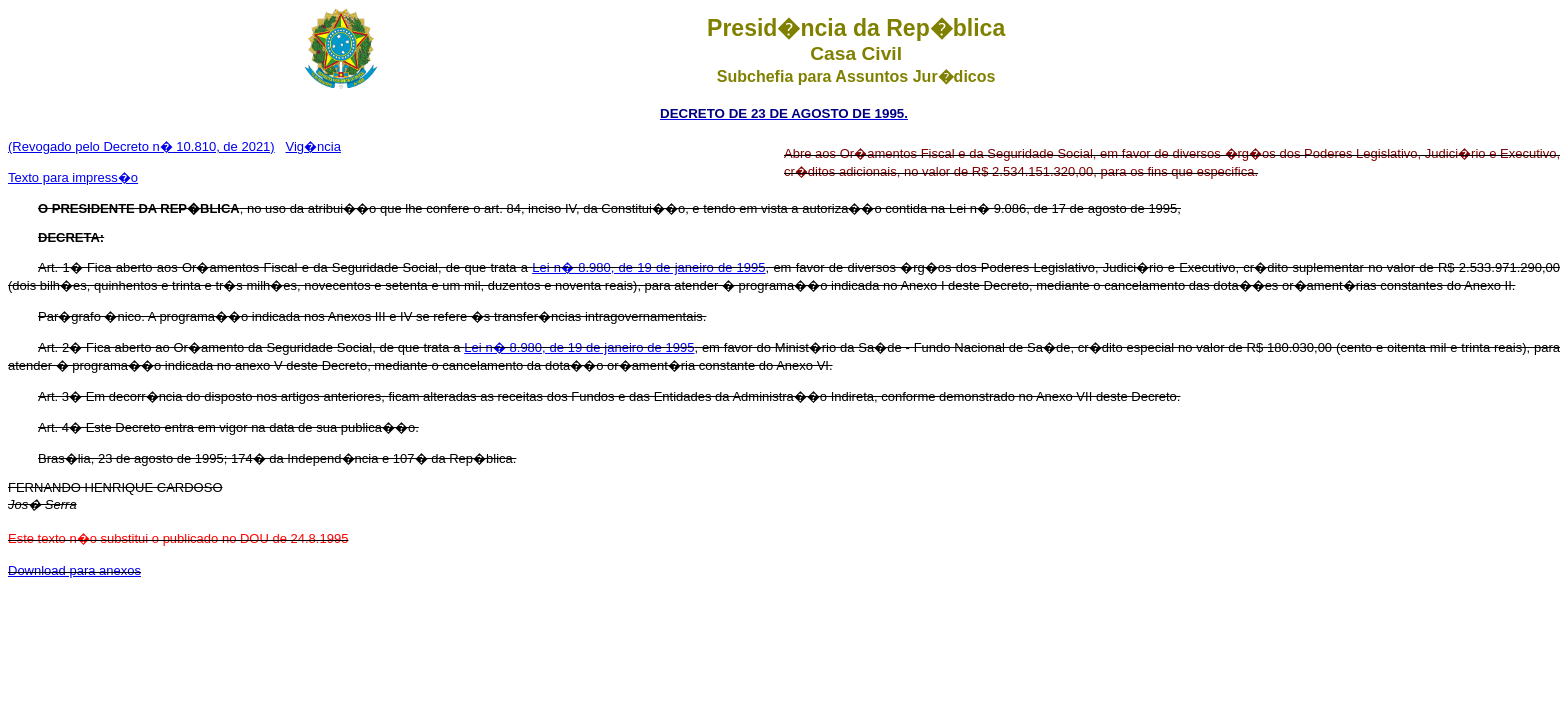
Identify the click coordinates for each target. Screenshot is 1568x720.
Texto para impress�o (73, 177)
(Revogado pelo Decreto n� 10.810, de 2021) (141, 146)
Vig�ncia (313, 146)
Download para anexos (74, 570)
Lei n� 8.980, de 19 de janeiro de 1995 (648, 267)
